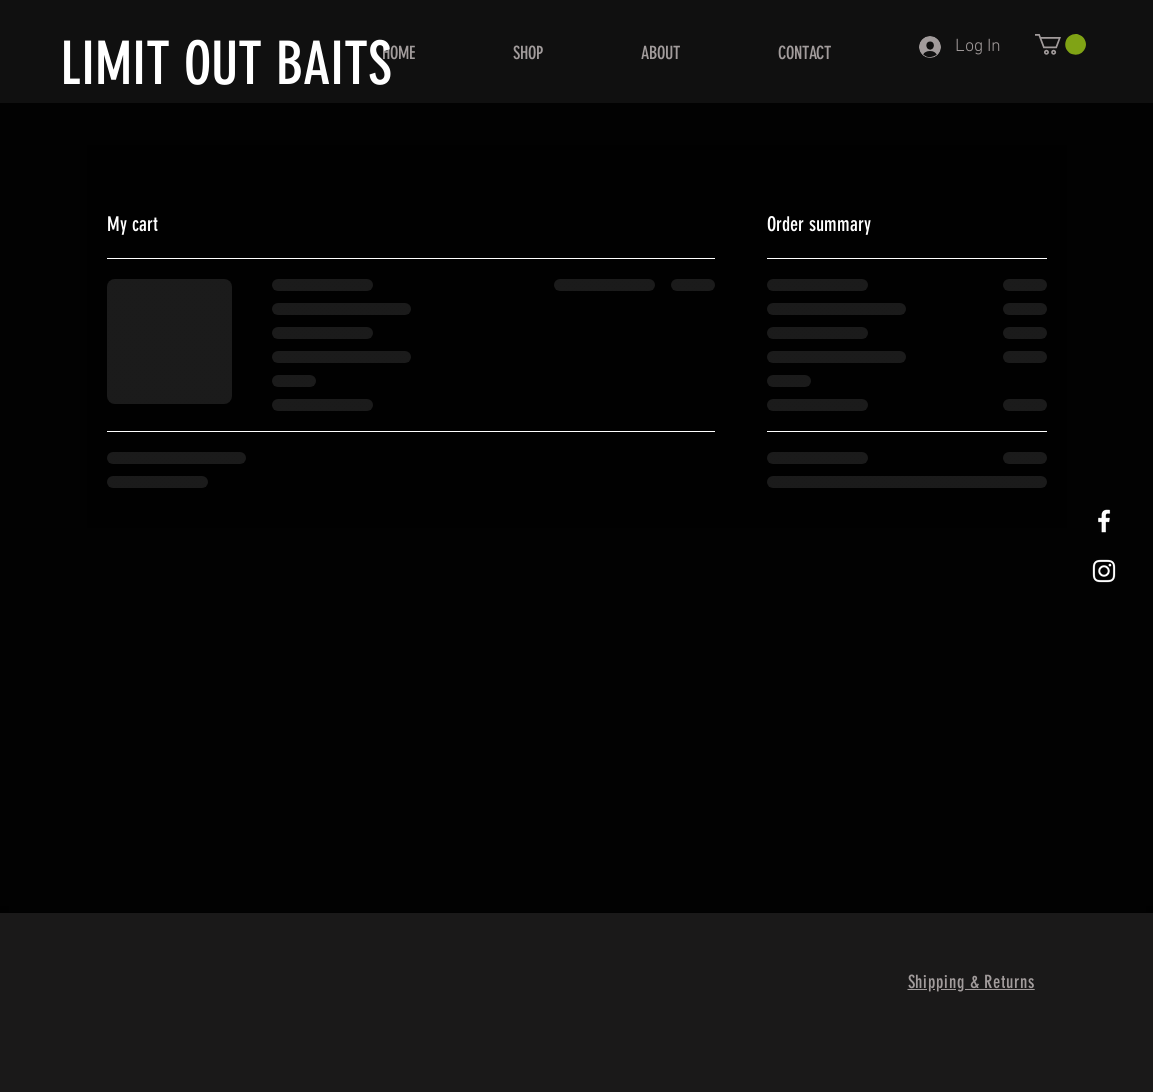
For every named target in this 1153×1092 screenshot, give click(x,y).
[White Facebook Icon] (1104, 521)
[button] (1060, 44)
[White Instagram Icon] (1104, 571)
